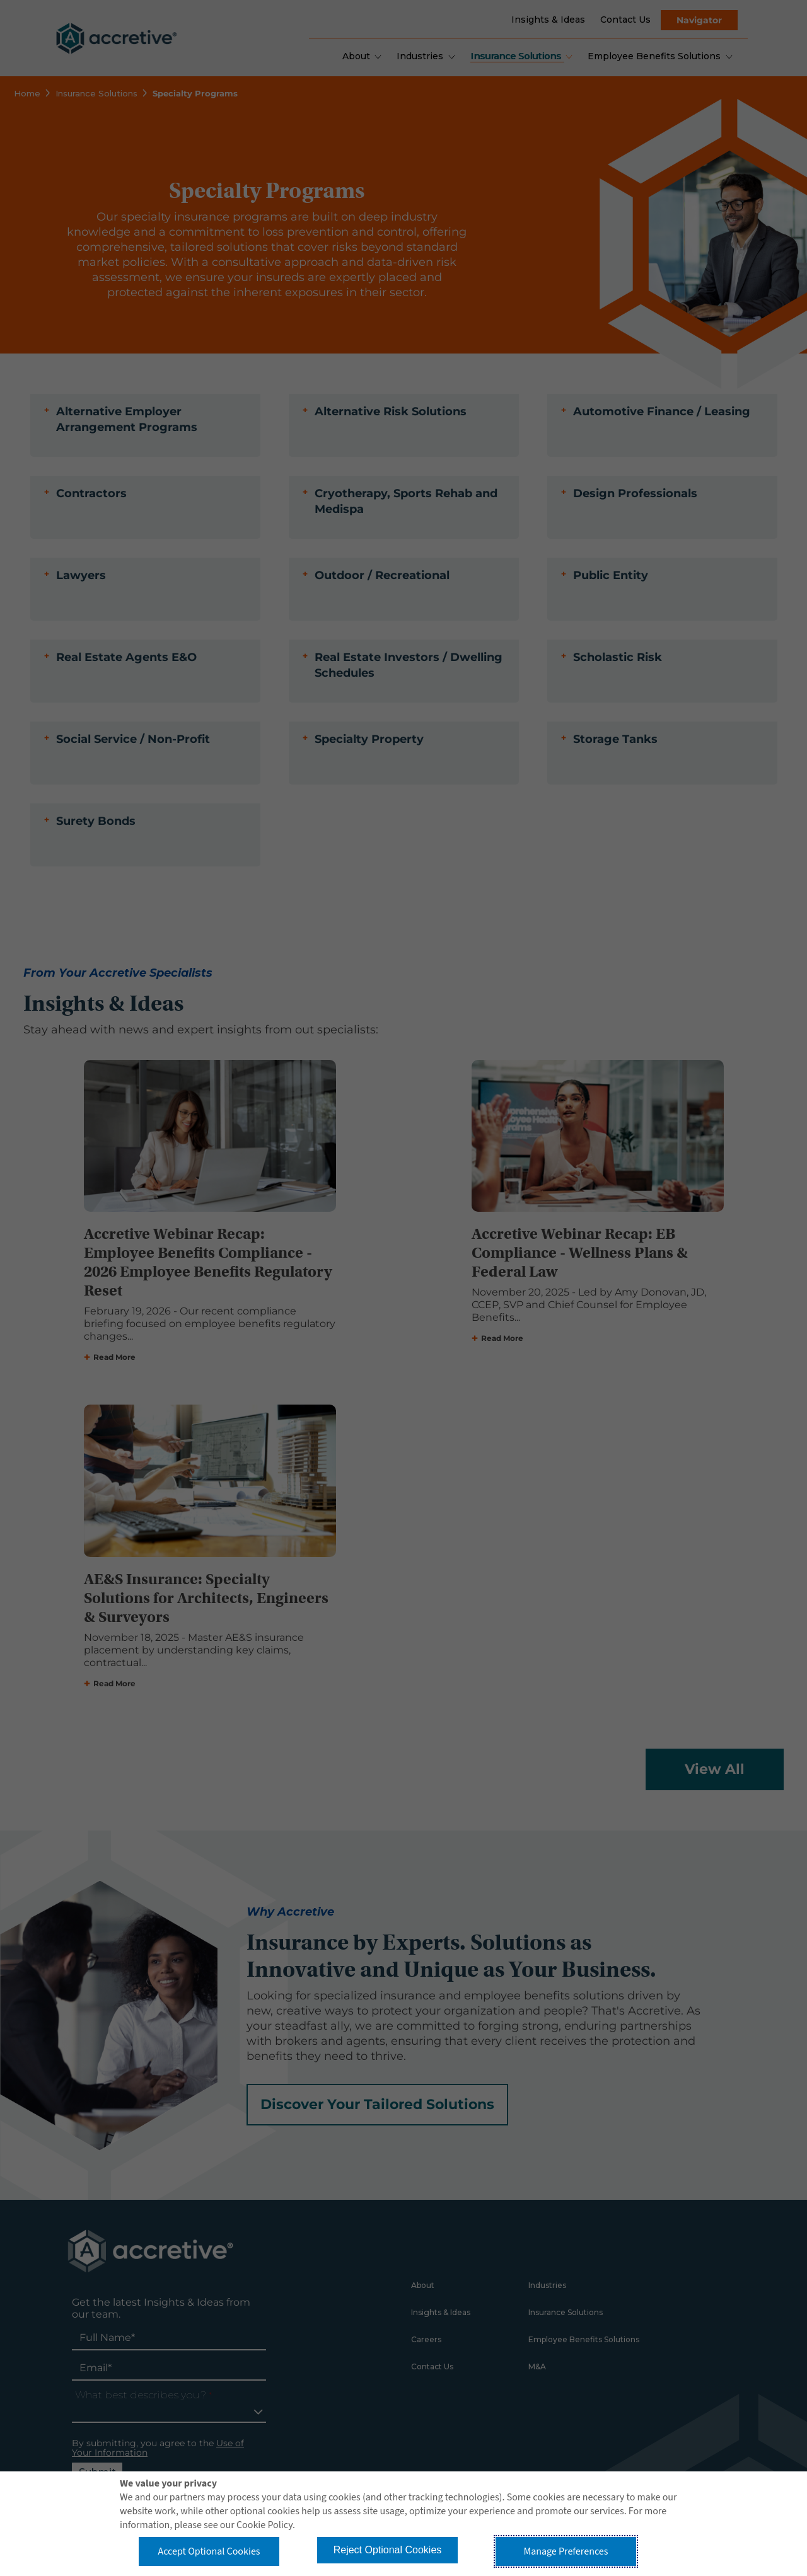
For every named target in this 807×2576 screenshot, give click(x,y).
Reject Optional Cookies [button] (388, 2549)
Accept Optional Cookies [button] (209, 2551)
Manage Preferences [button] (566, 2551)
